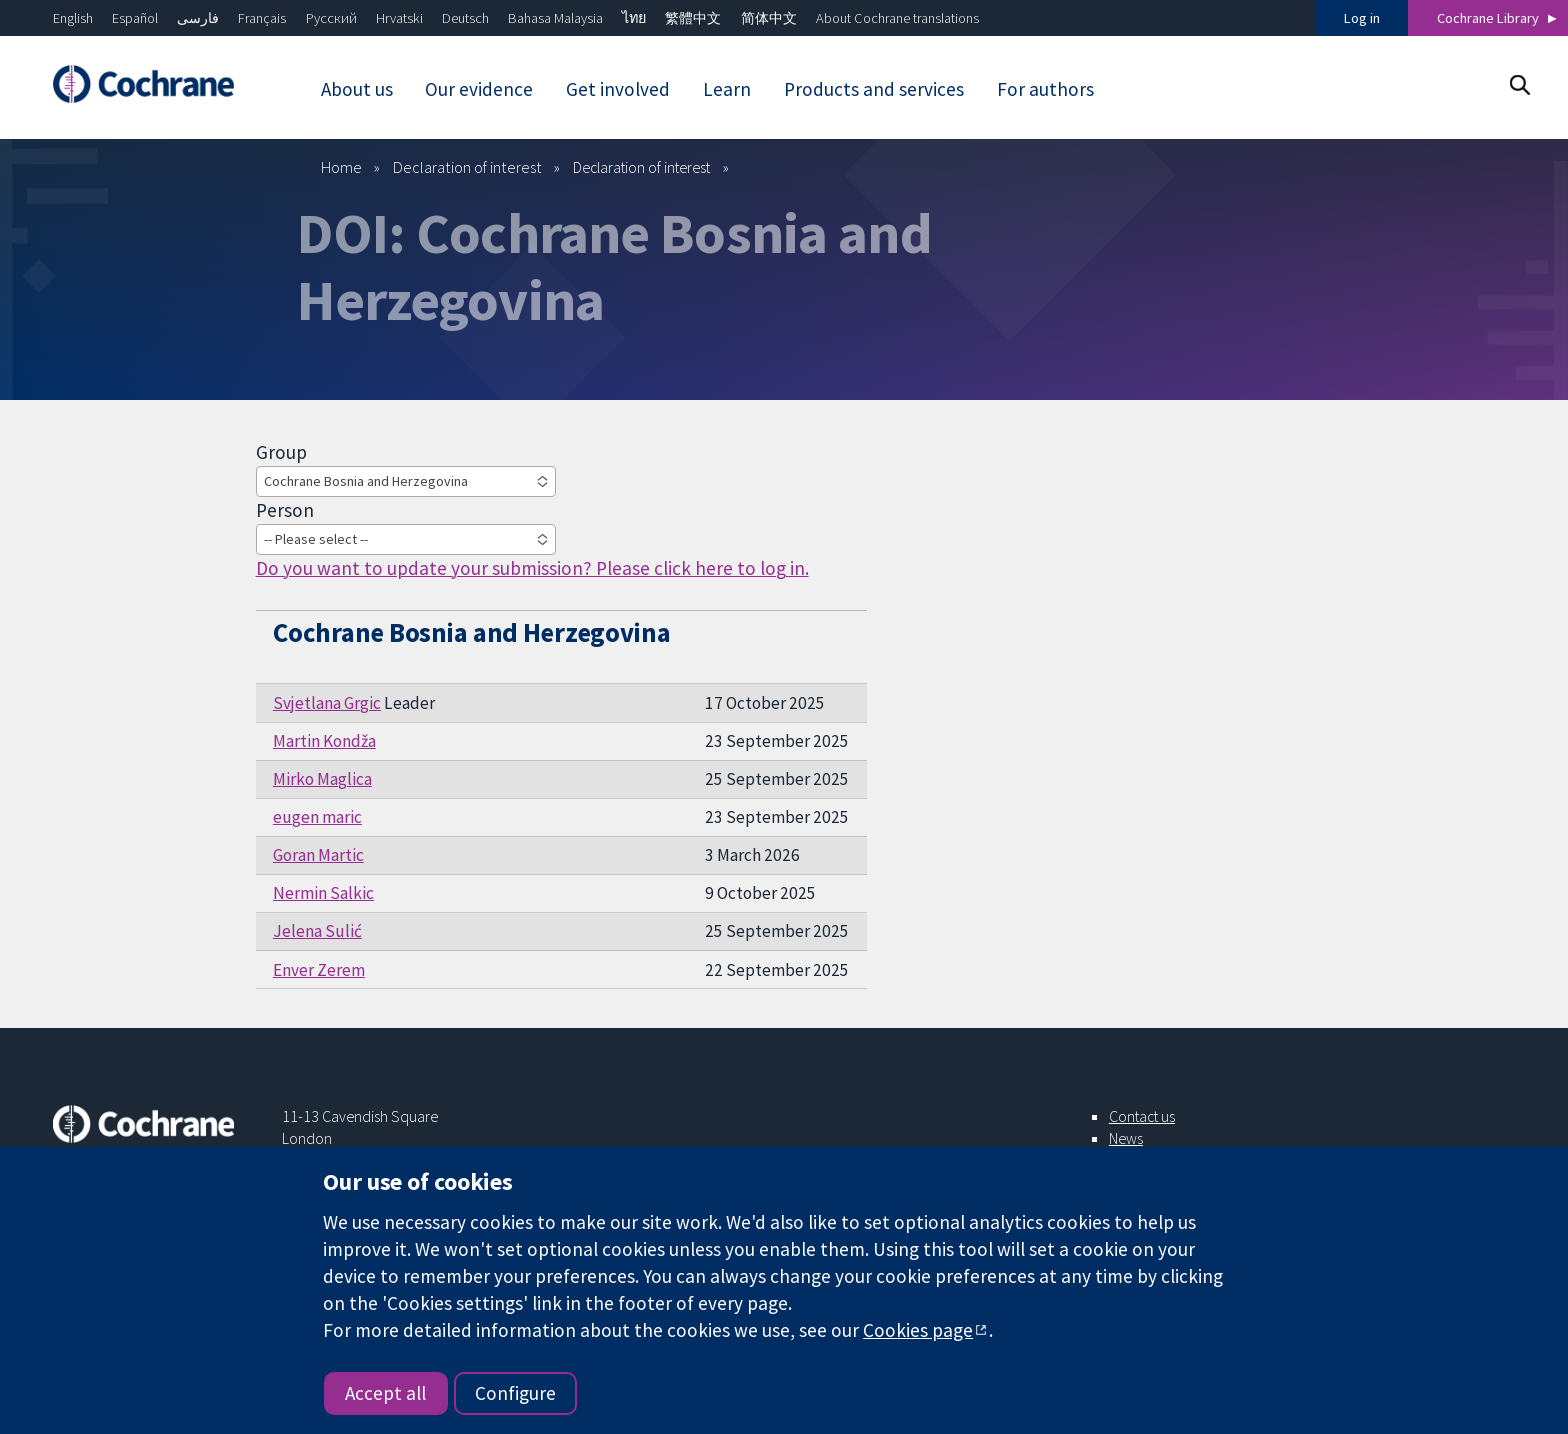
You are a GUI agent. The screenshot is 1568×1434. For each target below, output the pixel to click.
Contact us (1142, 1116)
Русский (331, 18)
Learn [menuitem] (727, 89)
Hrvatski (399, 18)
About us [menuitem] (357, 89)
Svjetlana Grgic (327, 703)
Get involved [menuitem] (618, 89)
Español (135, 18)
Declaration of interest (467, 167)
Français (262, 18)
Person (285, 510)
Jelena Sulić (317, 931)
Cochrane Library (1488, 18)
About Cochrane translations (897, 18)
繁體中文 (693, 18)
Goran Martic (318, 855)
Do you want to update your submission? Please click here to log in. (532, 568)
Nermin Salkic (323, 893)
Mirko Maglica (322, 779)
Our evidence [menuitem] (479, 89)
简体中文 (769, 18)
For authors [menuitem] (1045, 89)
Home (341, 167)
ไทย (634, 18)
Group (281, 452)
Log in (1362, 18)
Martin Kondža (324, 741)
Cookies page (918, 1330)
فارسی (198, 18)
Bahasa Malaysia (555, 18)
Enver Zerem (319, 970)
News (1126, 1138)
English (73, 18)
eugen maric (317, 817)
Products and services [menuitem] (874, 89)
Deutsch (465, 18)
